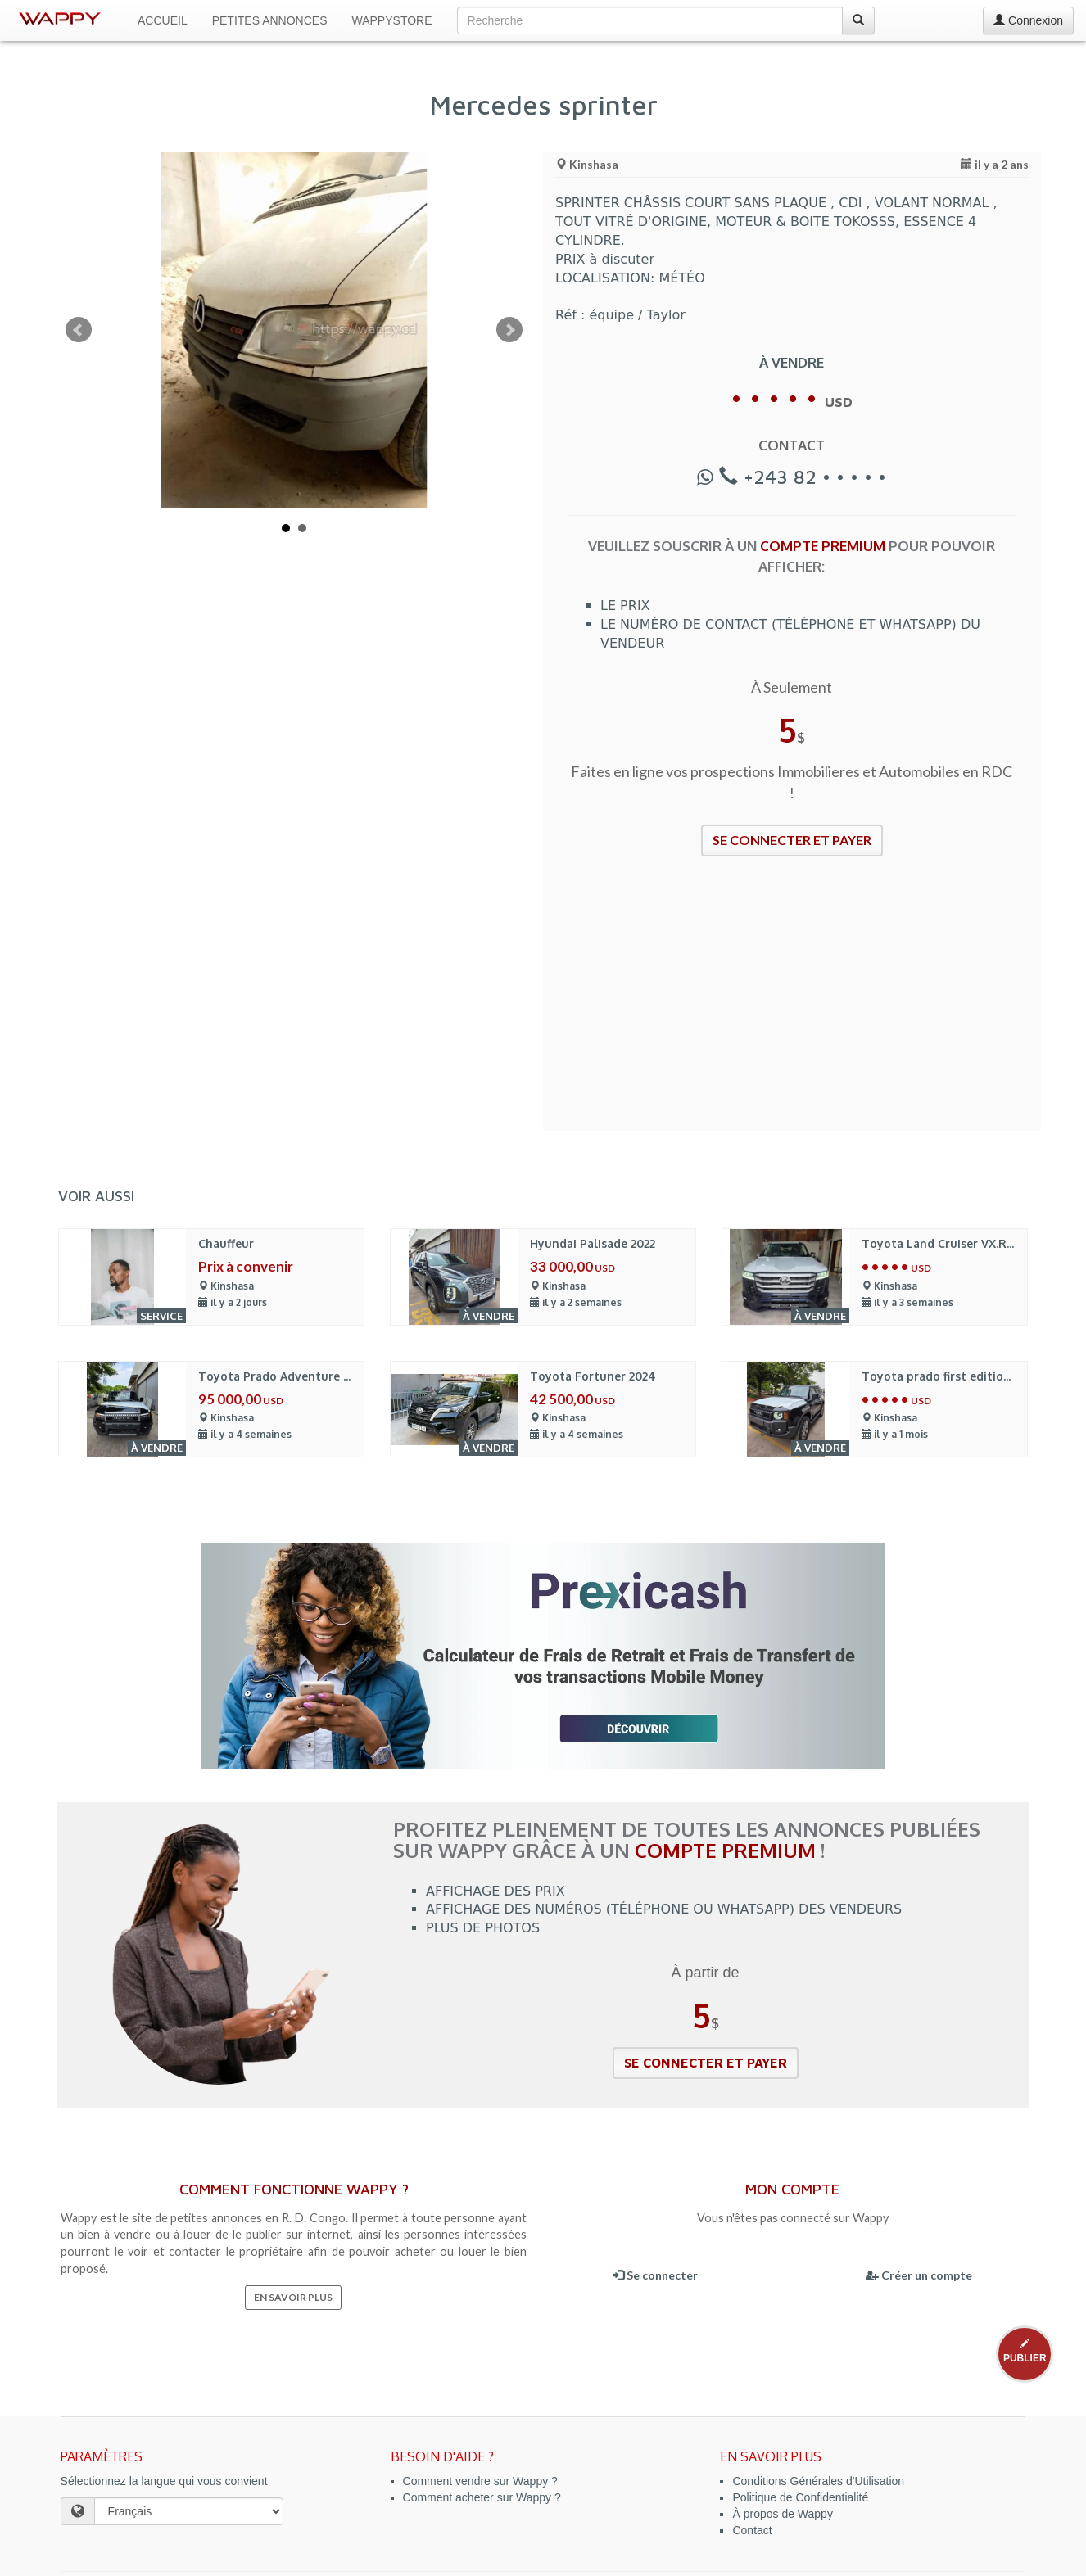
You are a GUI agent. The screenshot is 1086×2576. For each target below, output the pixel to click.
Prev (79, 330)
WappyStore (392, 20)
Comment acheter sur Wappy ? (482, 2497)
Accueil (163, 20)
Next (509, 330)
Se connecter (655, 2275)
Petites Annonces (270, 20)
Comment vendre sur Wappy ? (480, 2481)
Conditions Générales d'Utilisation (818, 2481)
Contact (752, 2530)
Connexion (1028, 20)
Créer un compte (919, 2275)
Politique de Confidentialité (800, 2497)
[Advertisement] (792, 1004)
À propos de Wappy (782, 2513)
